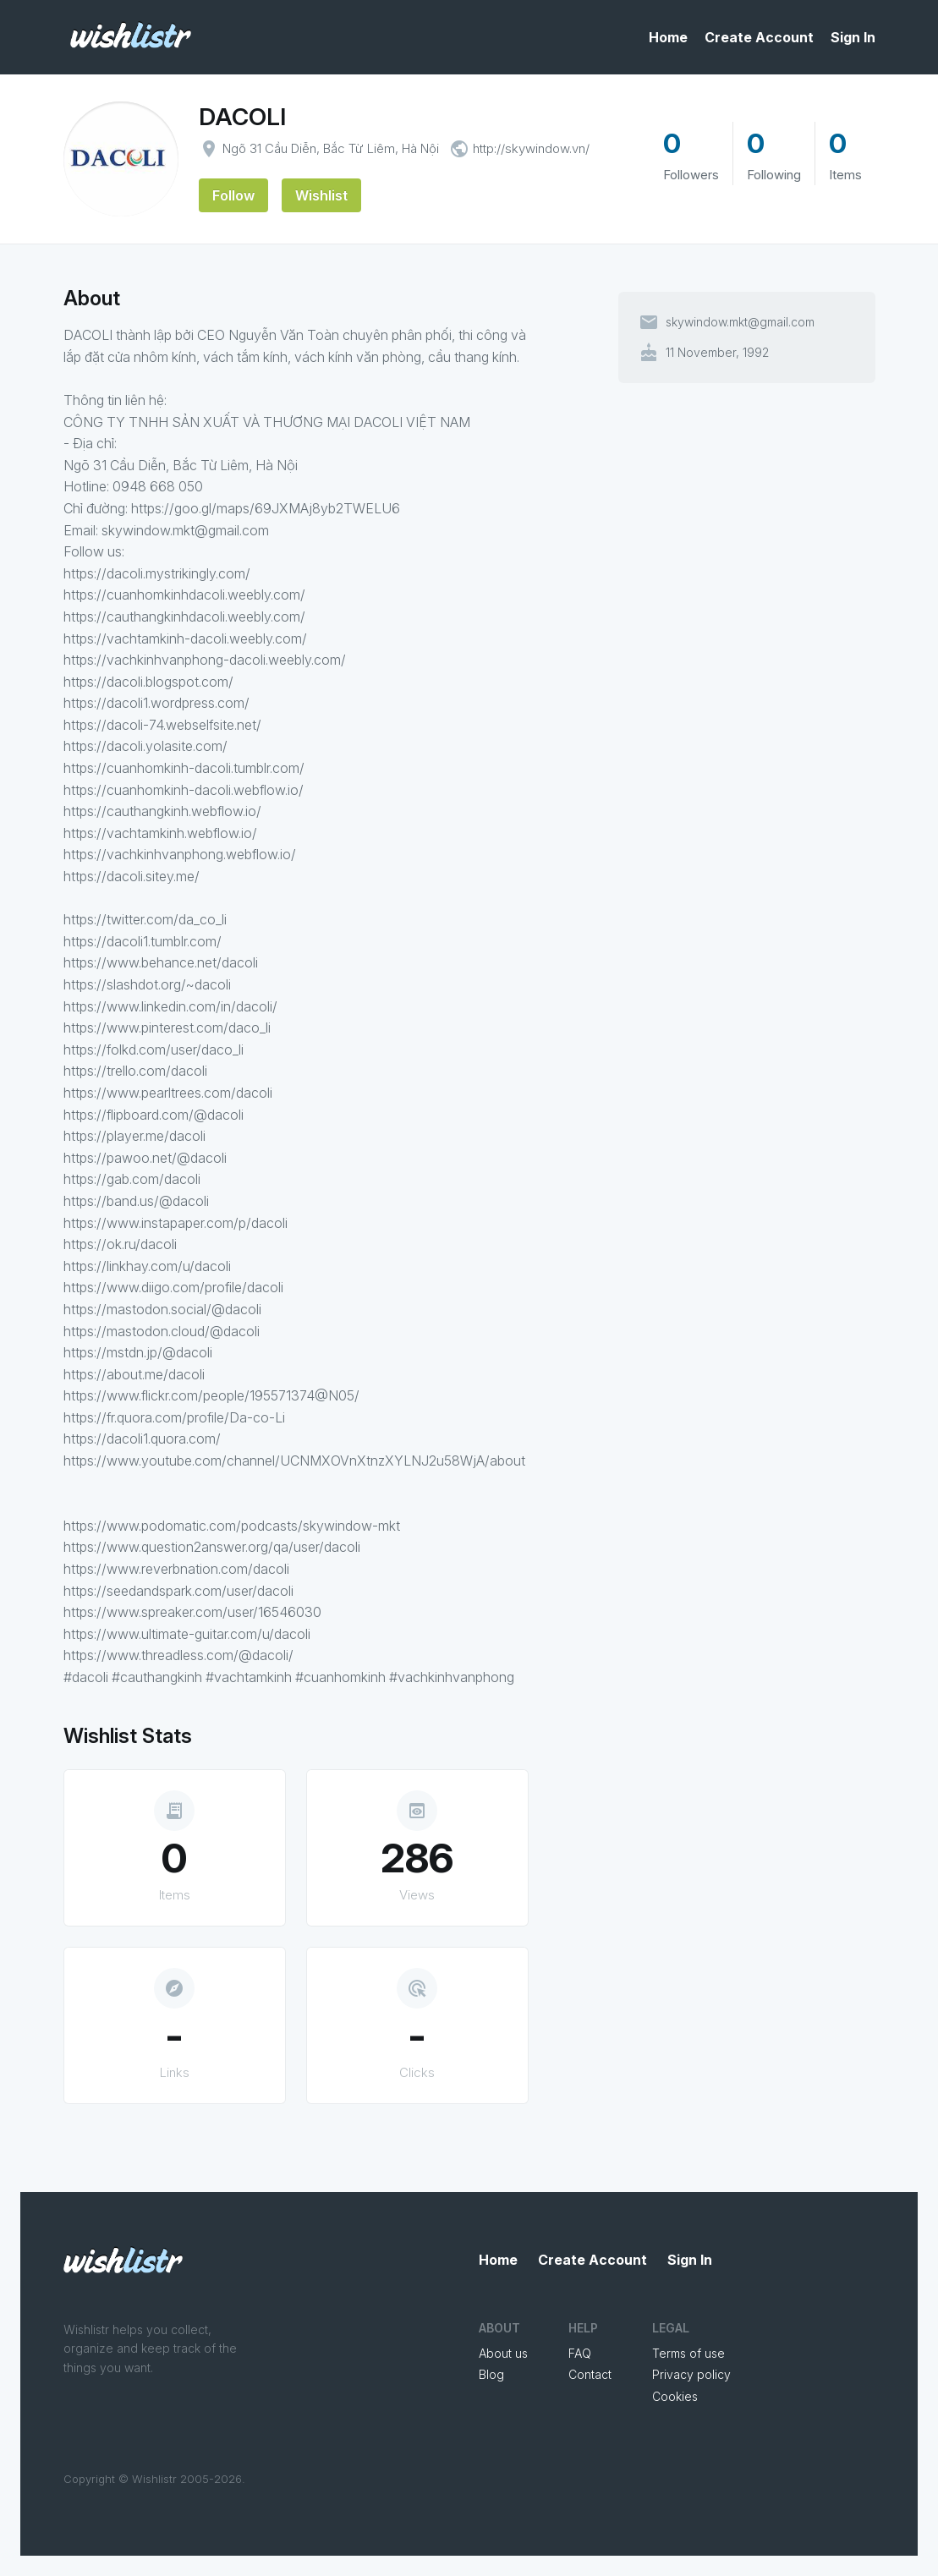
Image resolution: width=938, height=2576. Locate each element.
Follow (233, 195)
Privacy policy (691, 2374)
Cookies (675, 2396)
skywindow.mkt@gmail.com (740, 322)
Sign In (853, 37)
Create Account (759, 37)
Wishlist (321, 195)
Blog (491, 2374)
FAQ (579, 2353)
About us (503, 2353)
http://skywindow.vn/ (531, 148)
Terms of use (688, 2353)
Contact (590, 2374)
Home (668, 37)
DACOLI (242, 116)
